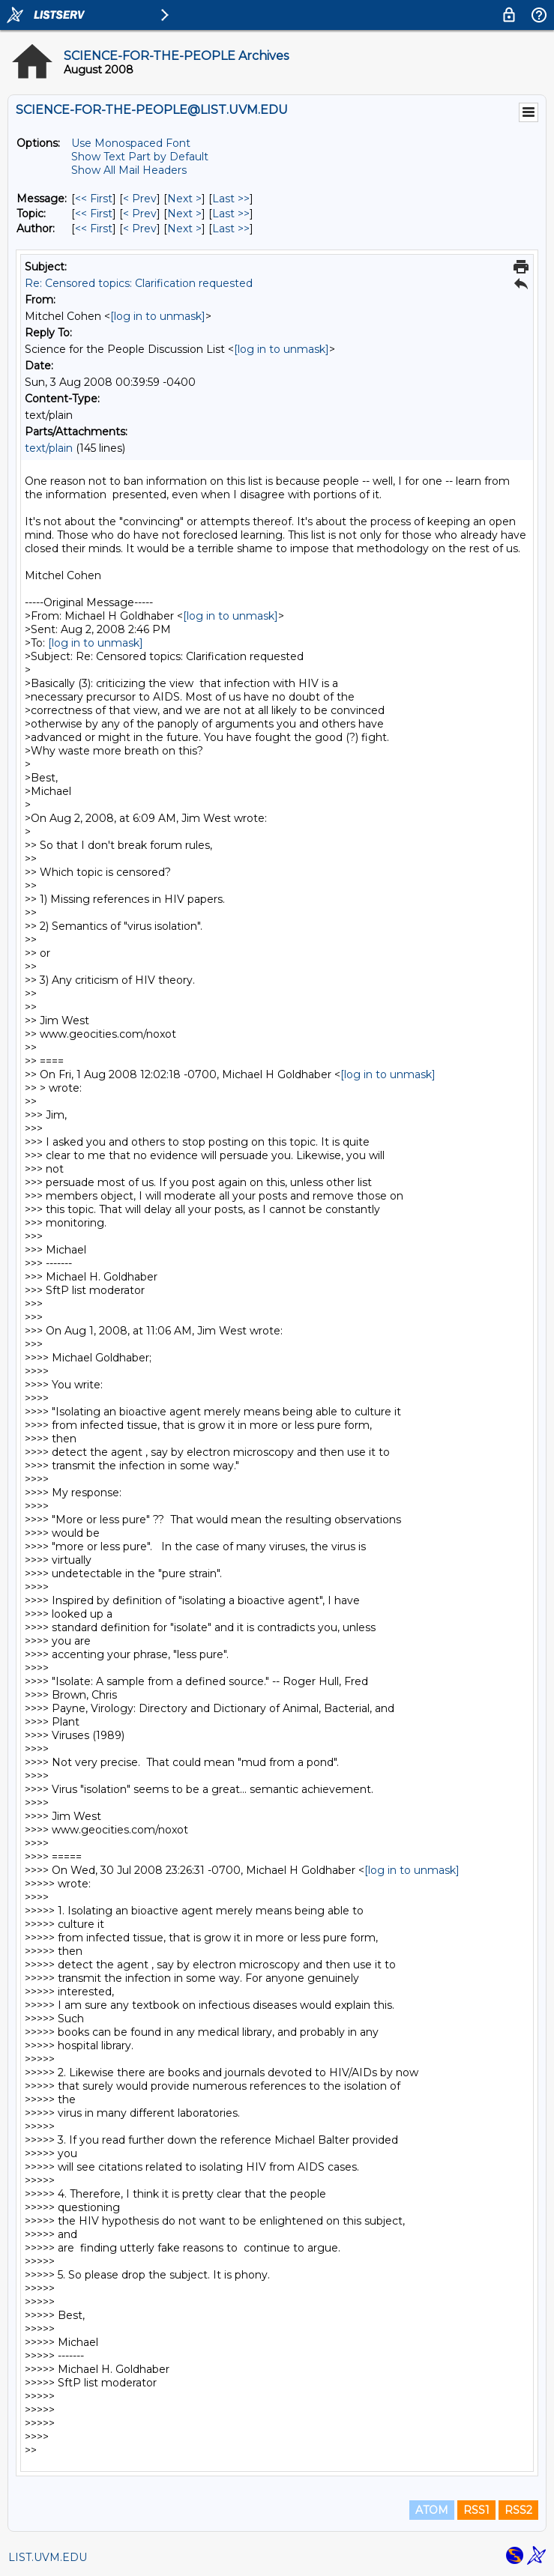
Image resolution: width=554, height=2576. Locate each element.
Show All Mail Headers (129, 170)
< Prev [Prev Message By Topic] (140, 213)
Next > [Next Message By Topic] (184, 213)
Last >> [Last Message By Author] (231, 228)
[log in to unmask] (157, 316)
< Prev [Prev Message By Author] (140, 228)
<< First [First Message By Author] (93, 228)
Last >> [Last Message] (231, 198)
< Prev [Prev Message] (140, 198)
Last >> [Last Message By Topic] (231, 213)
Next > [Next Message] (184, 198)
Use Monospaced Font (130, 143)
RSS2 (518, 2510)
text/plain (49, 448)
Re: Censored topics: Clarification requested (139, 283)
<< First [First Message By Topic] (93, 213)
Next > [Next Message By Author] (184, 228)
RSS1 (476, 2510)
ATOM (431, 2510)
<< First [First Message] (93, 198)
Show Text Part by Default (139, 156)
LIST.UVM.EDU (47, 2557)
